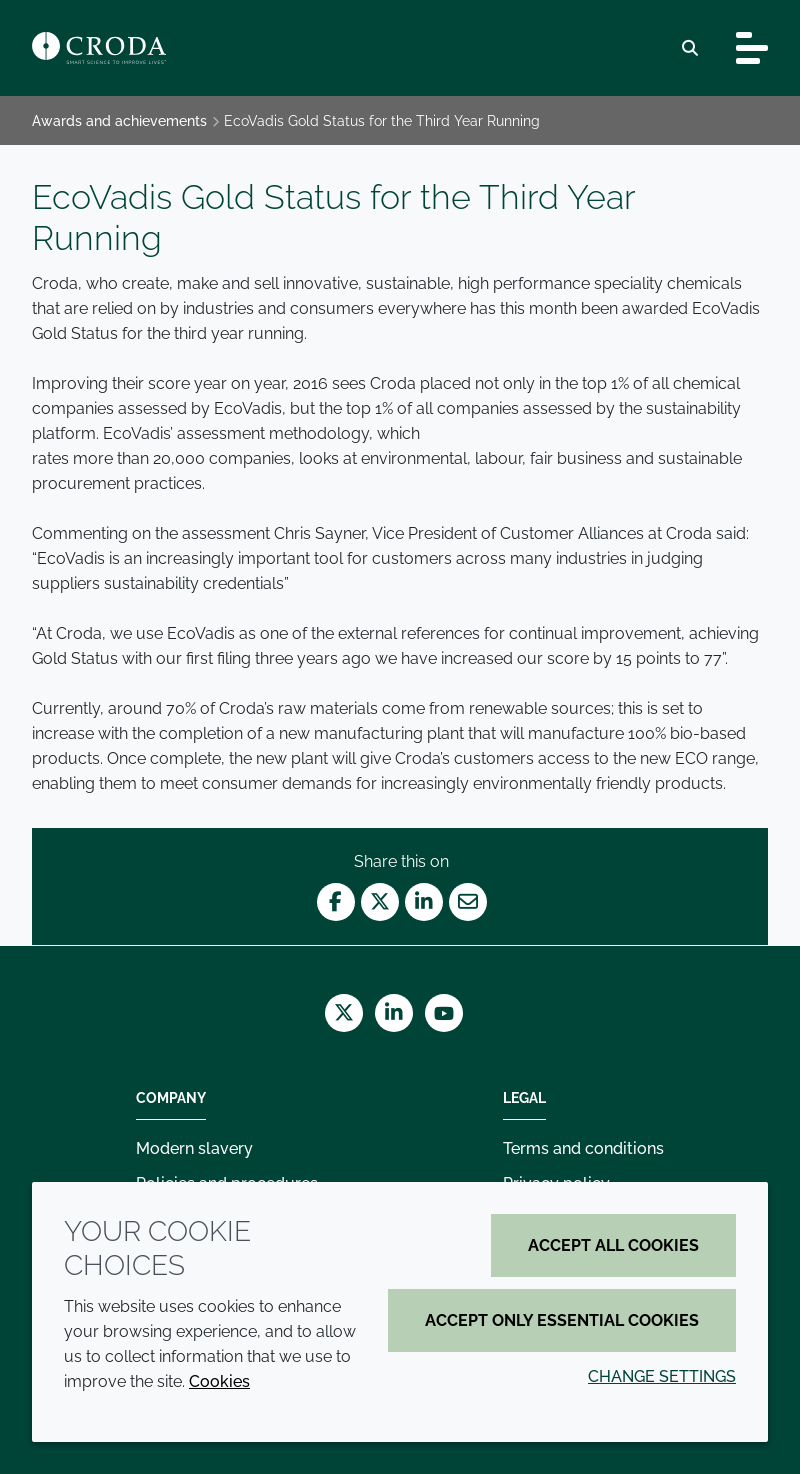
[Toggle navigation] (752, 48)
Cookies (219, 1381)
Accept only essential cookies (562, 1320)
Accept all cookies (613, 1245)
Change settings (662, 1376)
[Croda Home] (99, 48)
